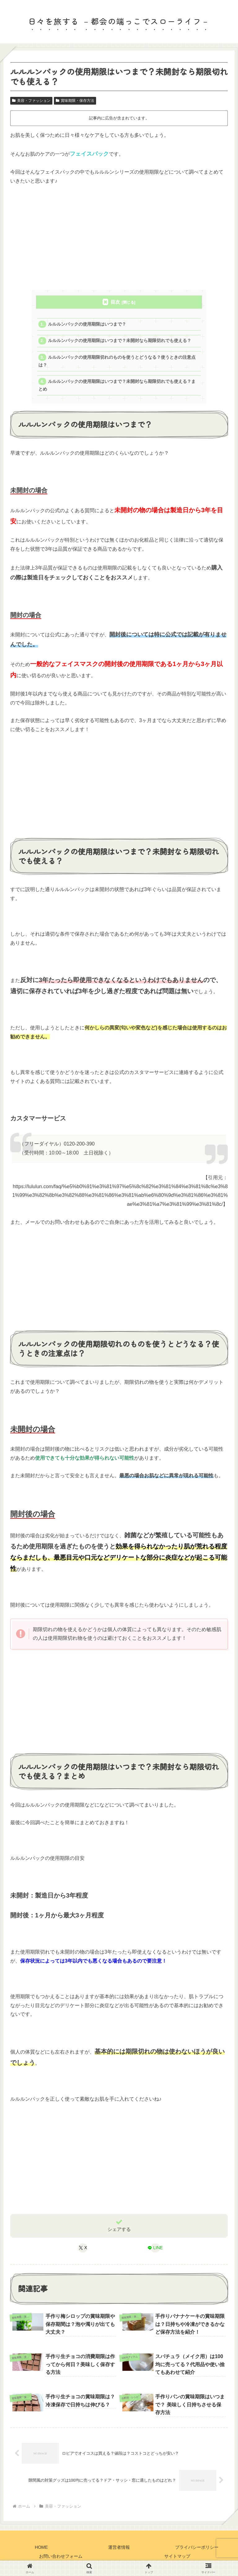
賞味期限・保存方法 (75, 100)
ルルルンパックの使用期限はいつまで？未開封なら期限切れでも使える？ (119, 340)
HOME (41, 2547)
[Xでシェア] (82, 2248)
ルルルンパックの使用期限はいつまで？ (87, 324)
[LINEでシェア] (155, 2248)
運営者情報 (119, 2547)
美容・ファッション (31, 100)
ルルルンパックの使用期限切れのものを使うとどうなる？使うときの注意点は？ (117, 361)
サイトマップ (177, 2556)
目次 (115, 302)
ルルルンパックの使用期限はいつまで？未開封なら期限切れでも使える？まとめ (117, 385)
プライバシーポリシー (196, 2547)
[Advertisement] (119, 237)
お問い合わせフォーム (60, 2556)
